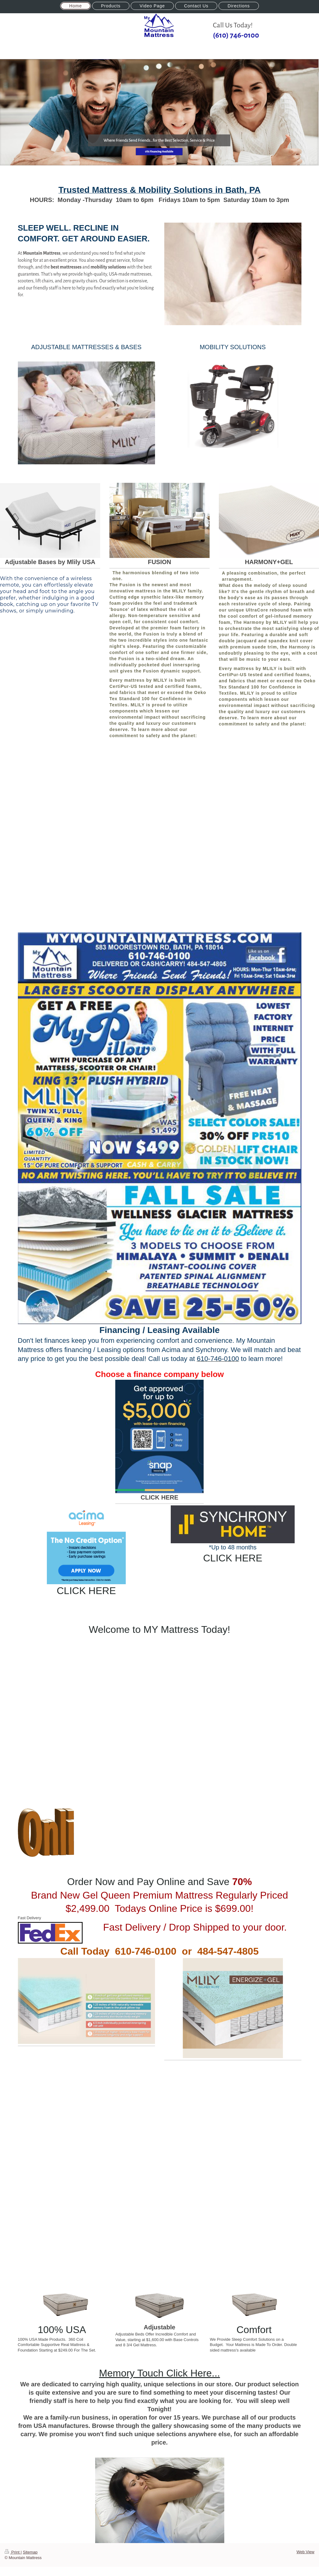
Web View (305, 2552)
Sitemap (30, 2552)
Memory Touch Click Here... (159, 2373)
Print (13, 2552)
